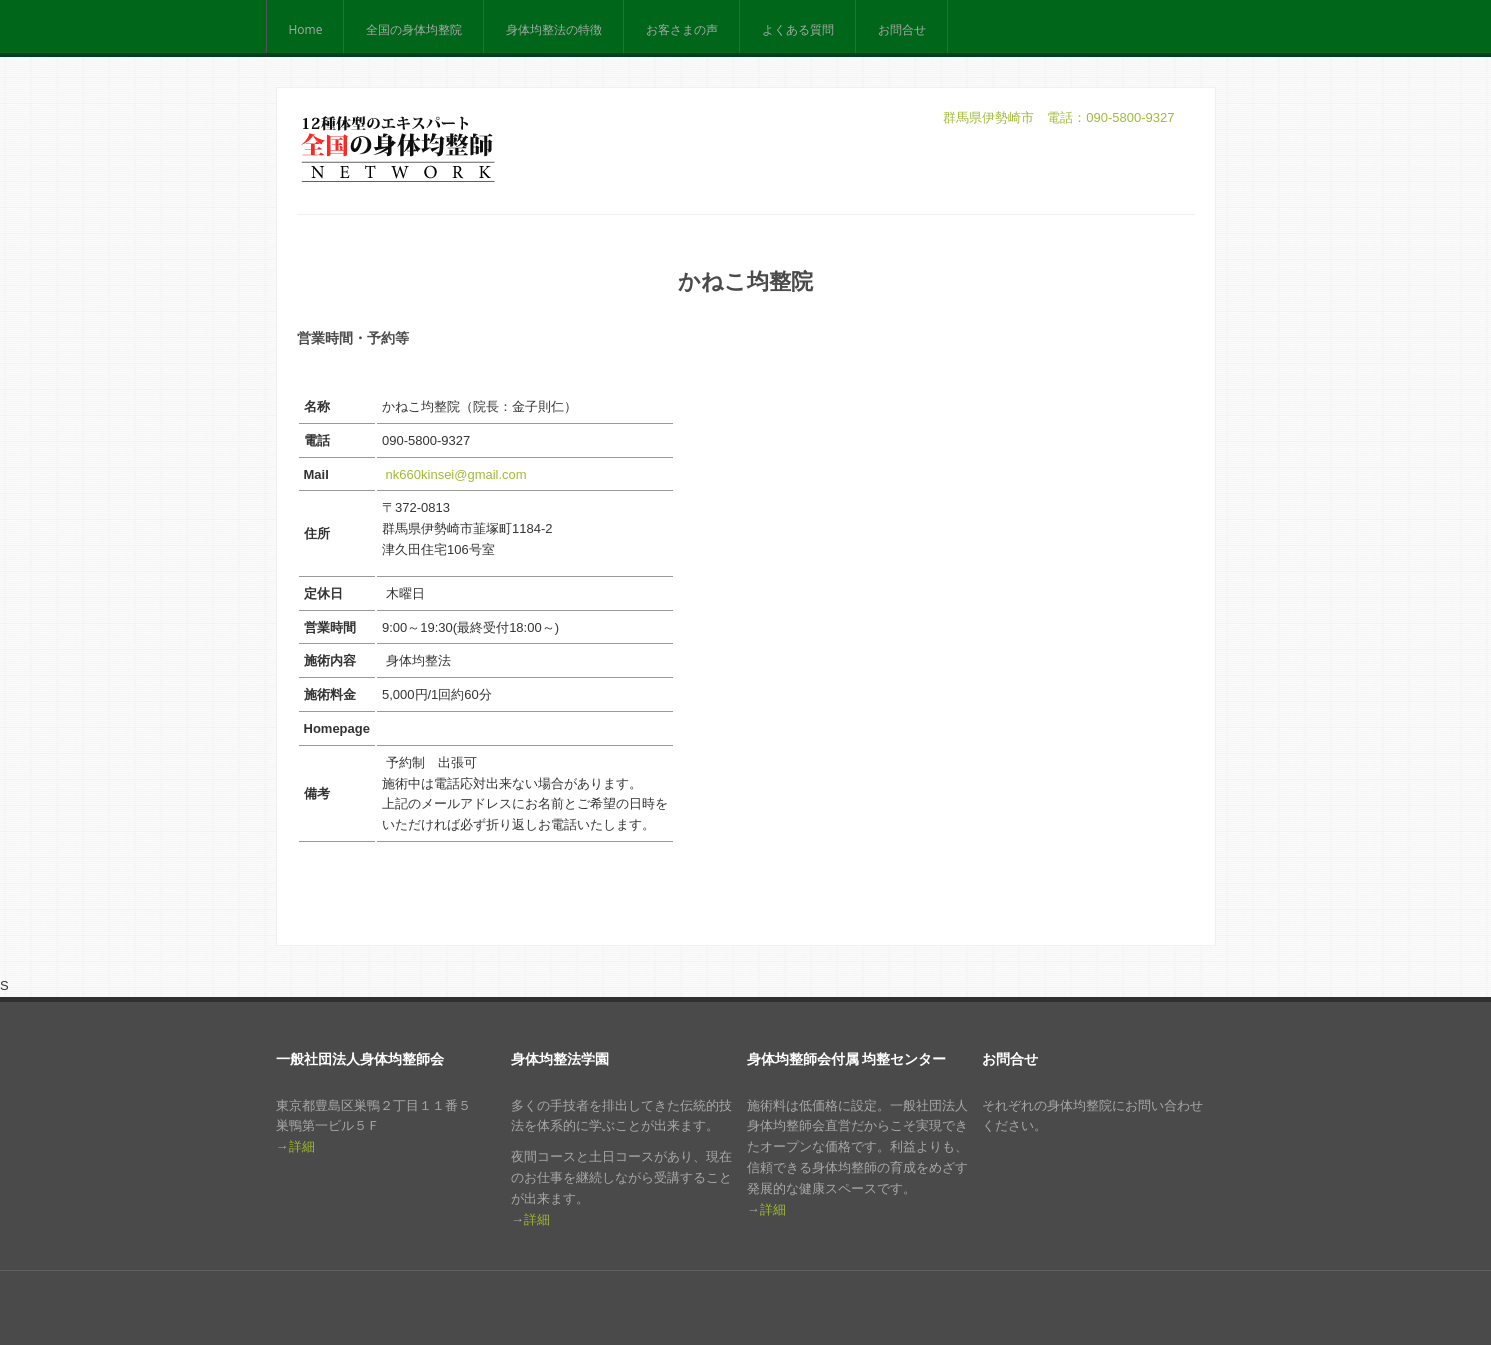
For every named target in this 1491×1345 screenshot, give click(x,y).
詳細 (302, 1146)
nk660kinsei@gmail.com (456, 474)
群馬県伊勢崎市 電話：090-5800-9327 (1058, 117)
